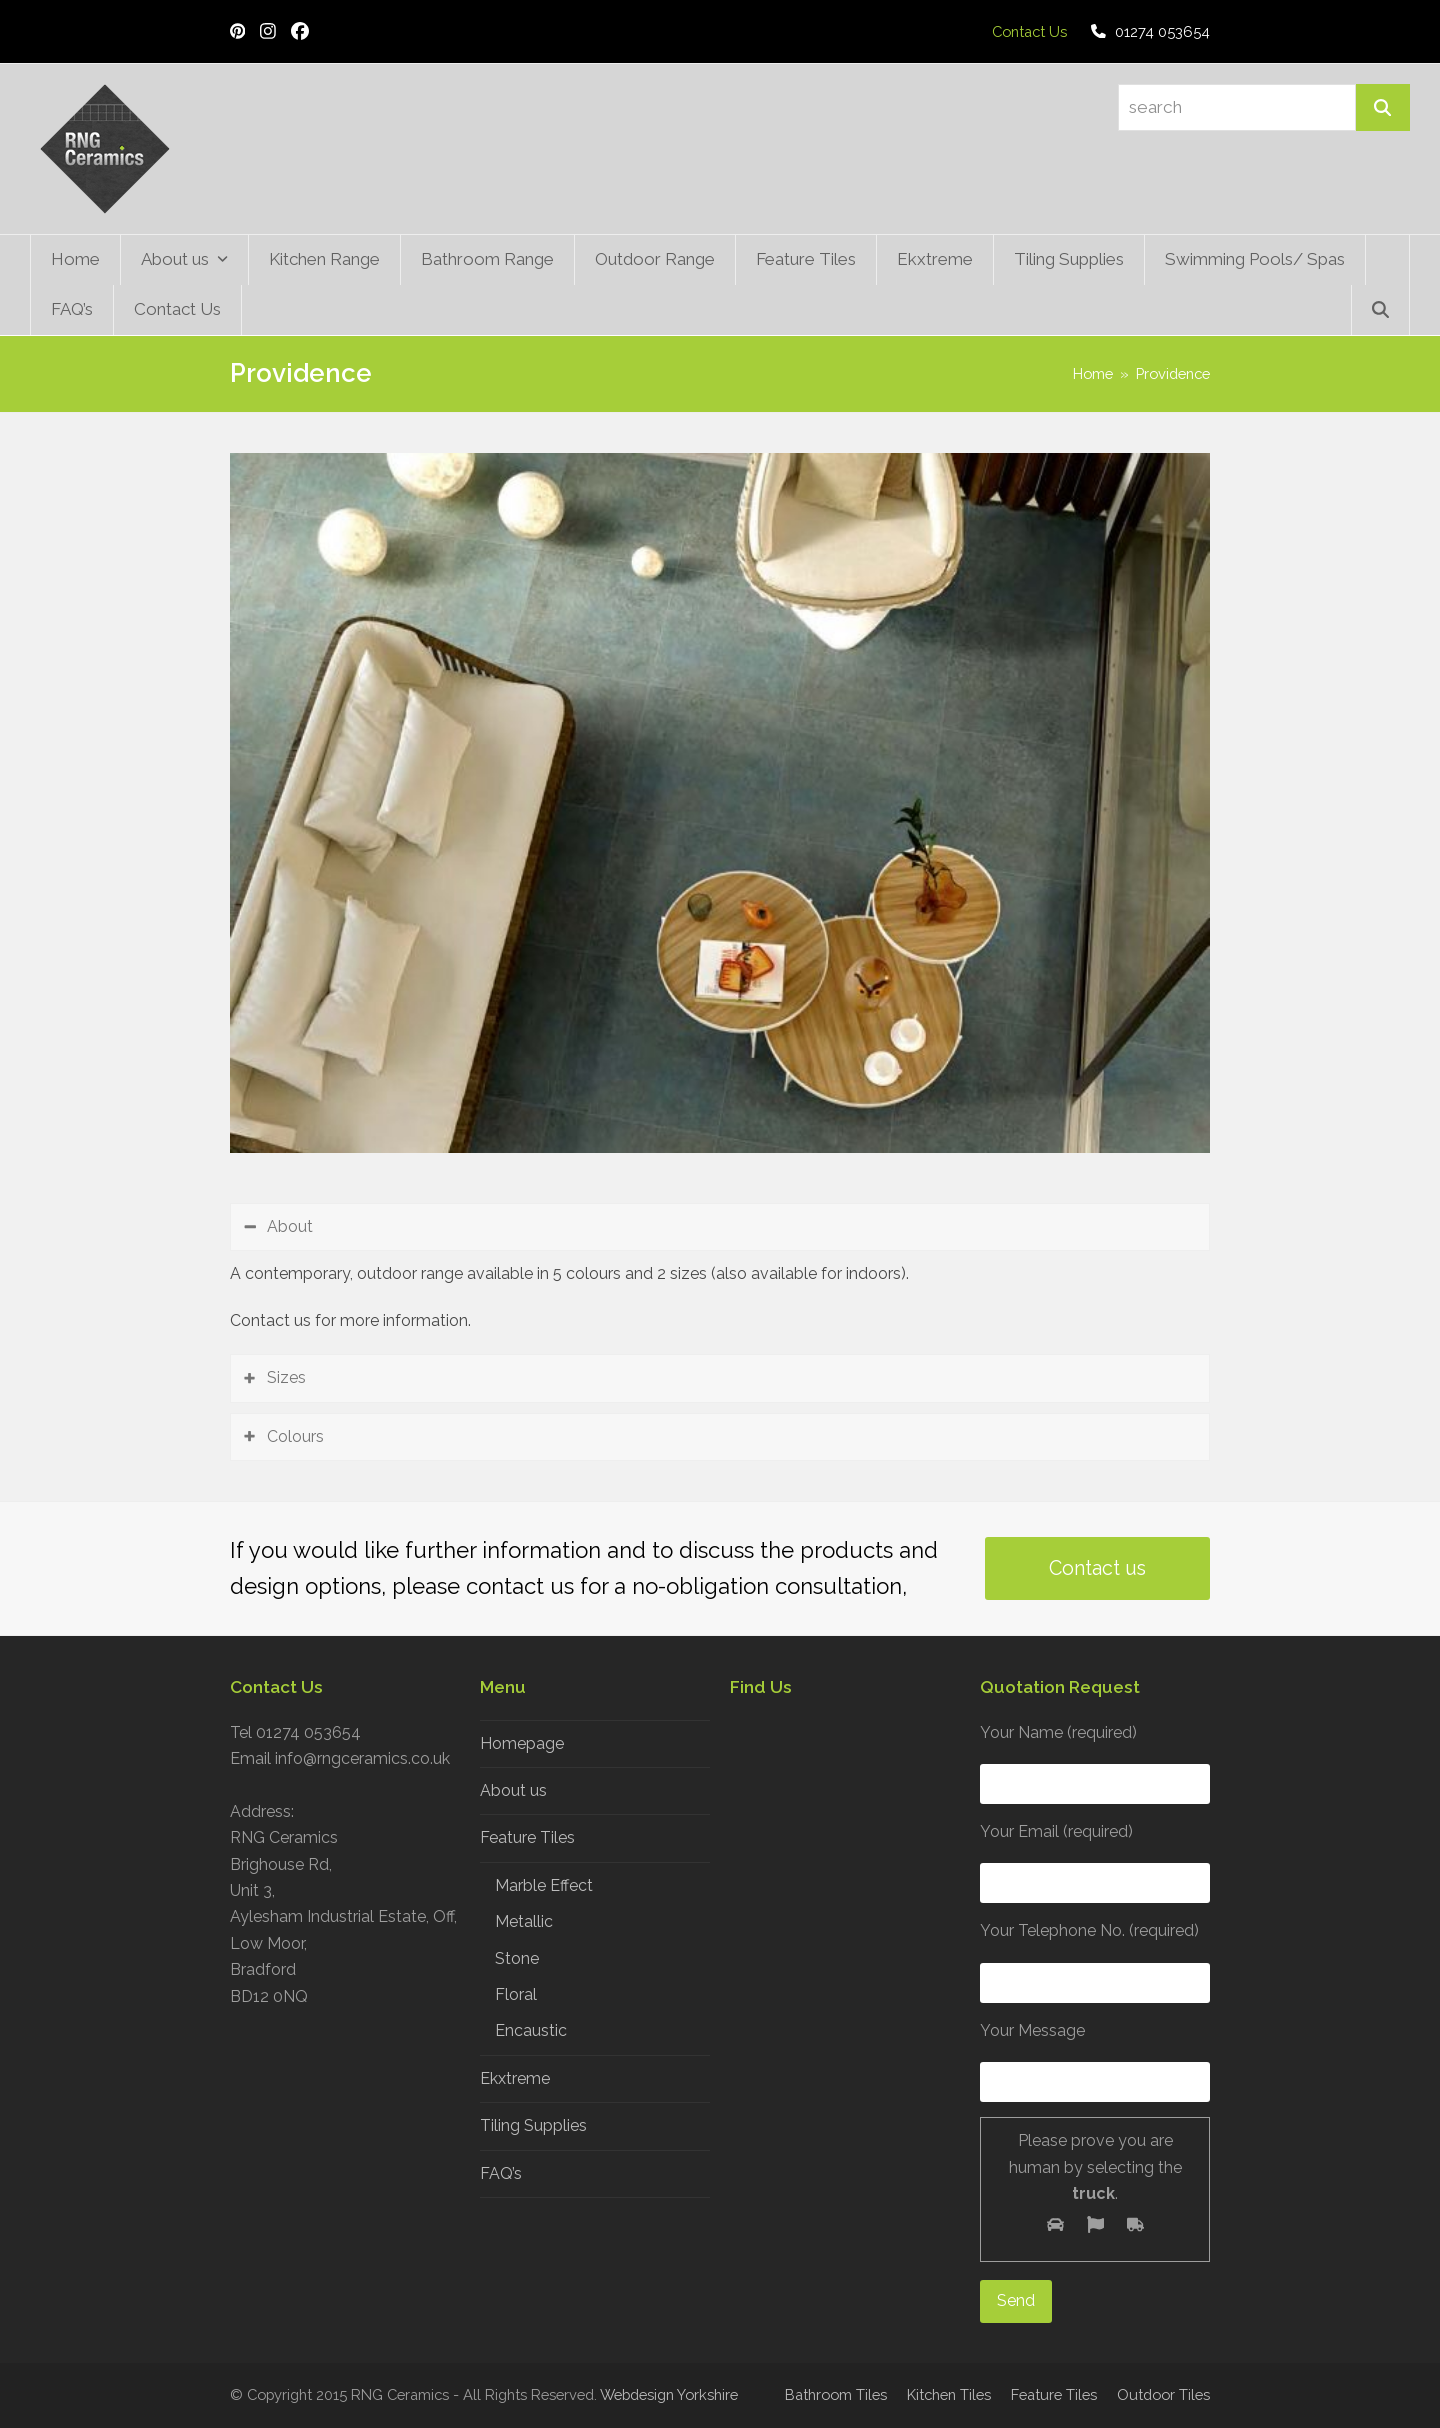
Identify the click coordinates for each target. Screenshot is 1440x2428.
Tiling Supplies (533, 2125)
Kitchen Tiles (949, 2394)
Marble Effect (544, 1885)
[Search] (1383, 107)
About (290, 1226)
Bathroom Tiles (836, 2394)
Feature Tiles (527, 1837)
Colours (295, 1436)
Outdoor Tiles (1163, 2394)
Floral (516, 1994)
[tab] (720, 1227)
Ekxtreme (515, 2078)
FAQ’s (501, 2173)
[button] (1380, 310)
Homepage (522, 1743)
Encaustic (531, 2030)
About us (513, 1790)
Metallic (524, 1921)
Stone (517, 1958)
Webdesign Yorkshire (669, 2394)
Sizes (286, 1377)
